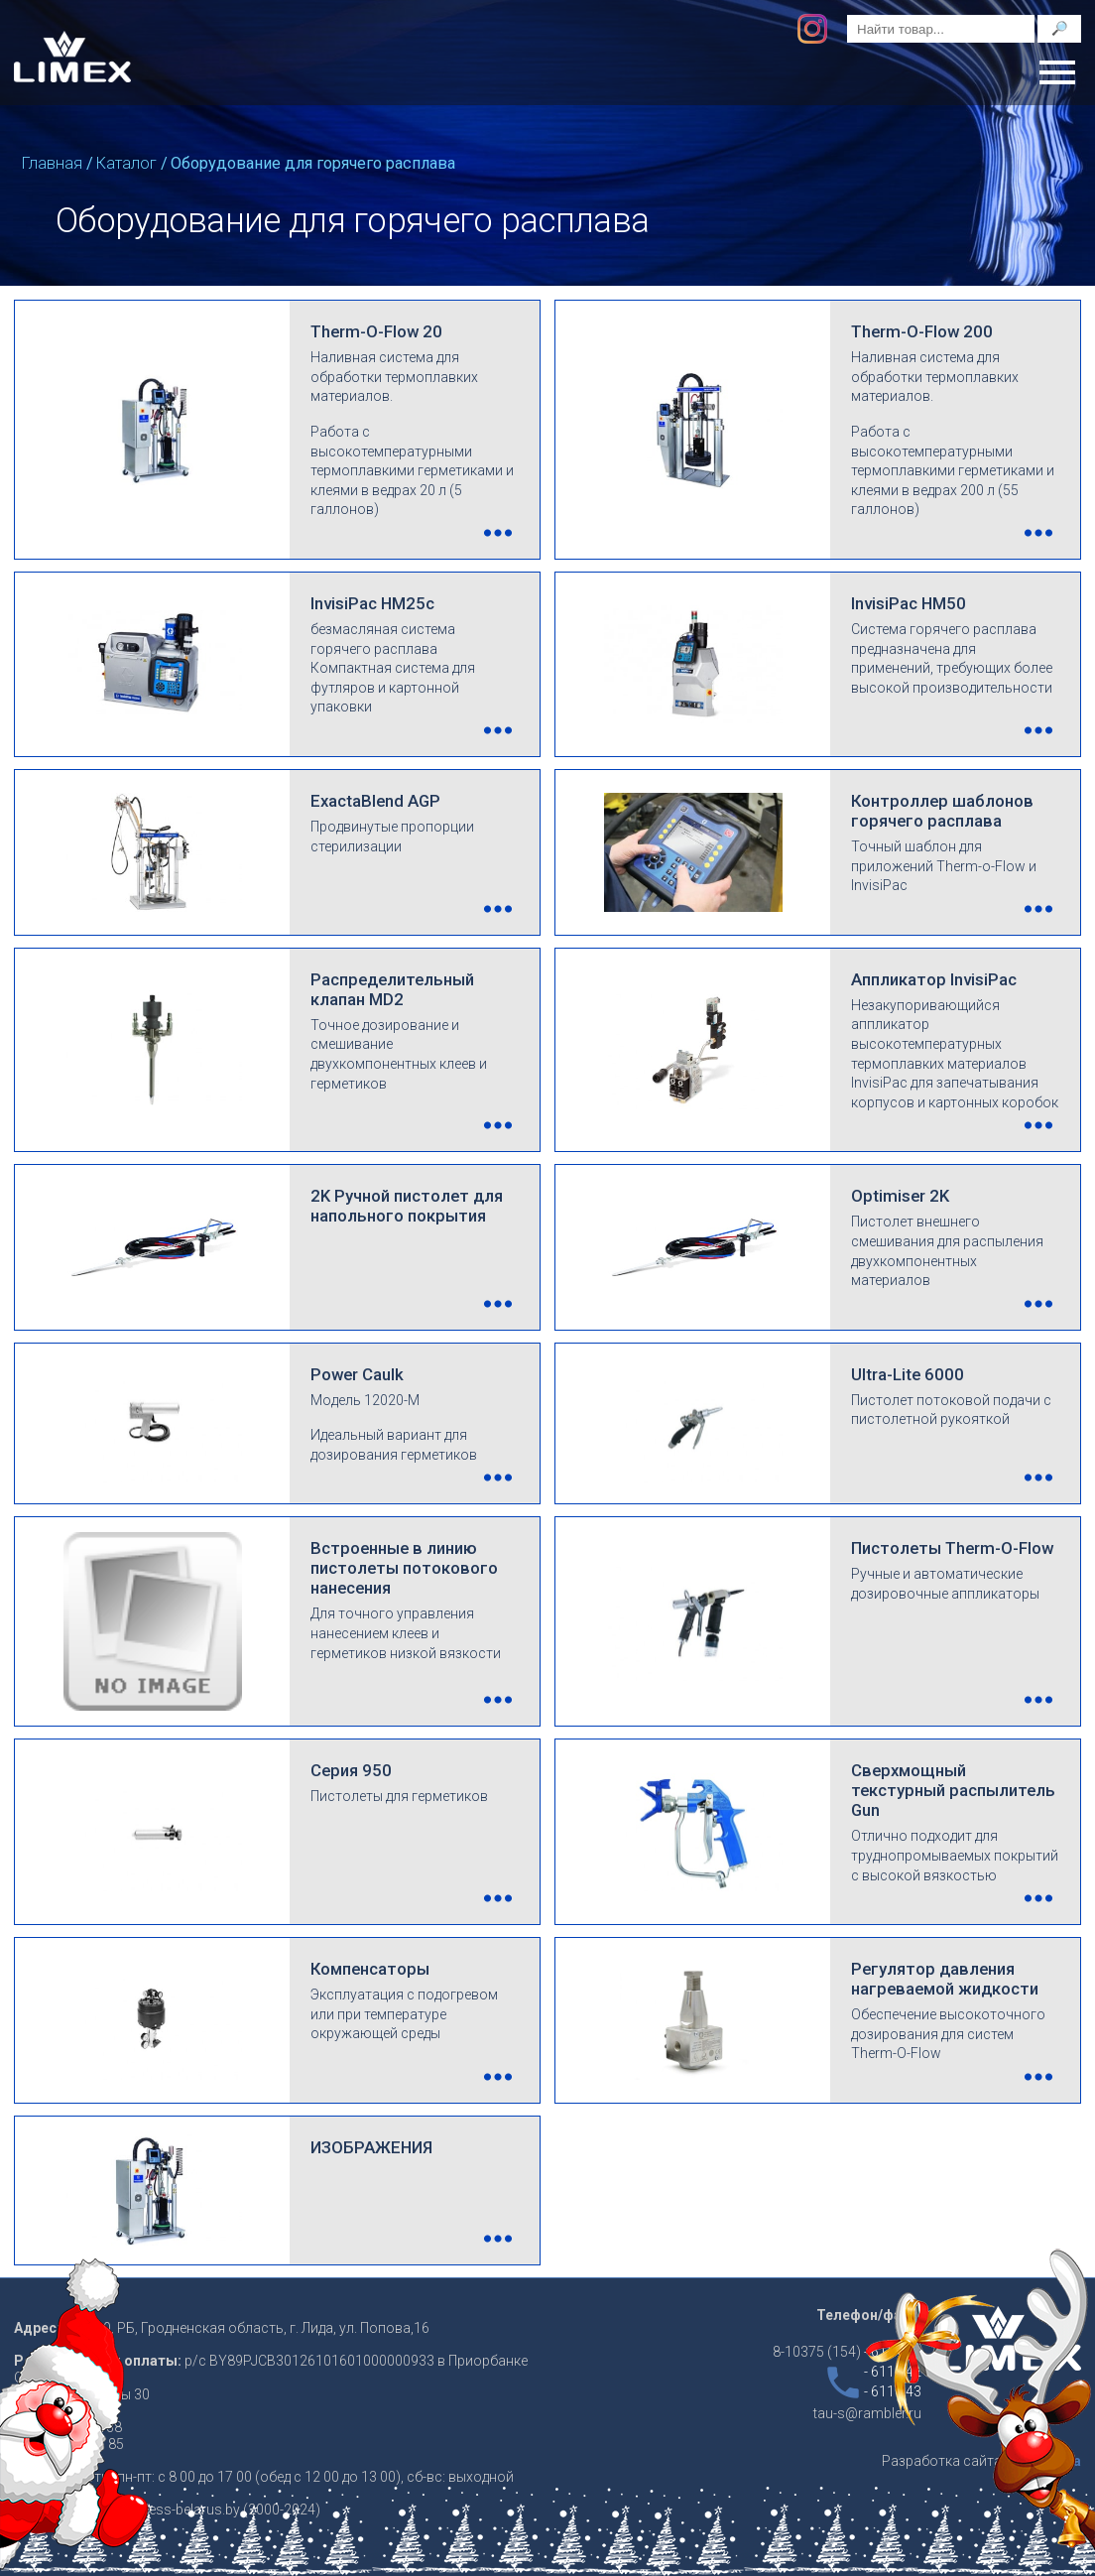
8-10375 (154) (847, 2352)
